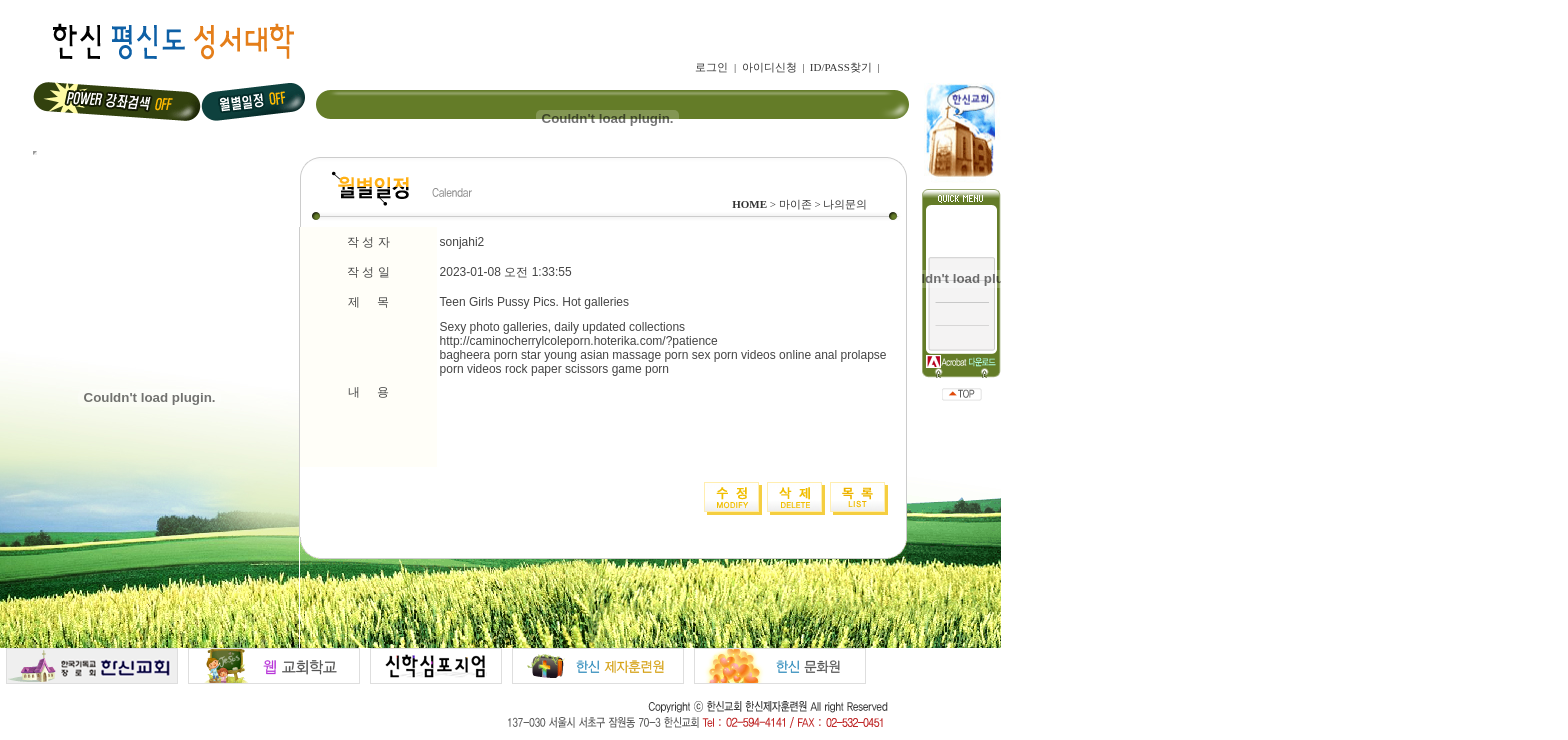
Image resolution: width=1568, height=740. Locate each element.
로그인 (711, 67)
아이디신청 (769, 67)
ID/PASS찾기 (841, 67)
